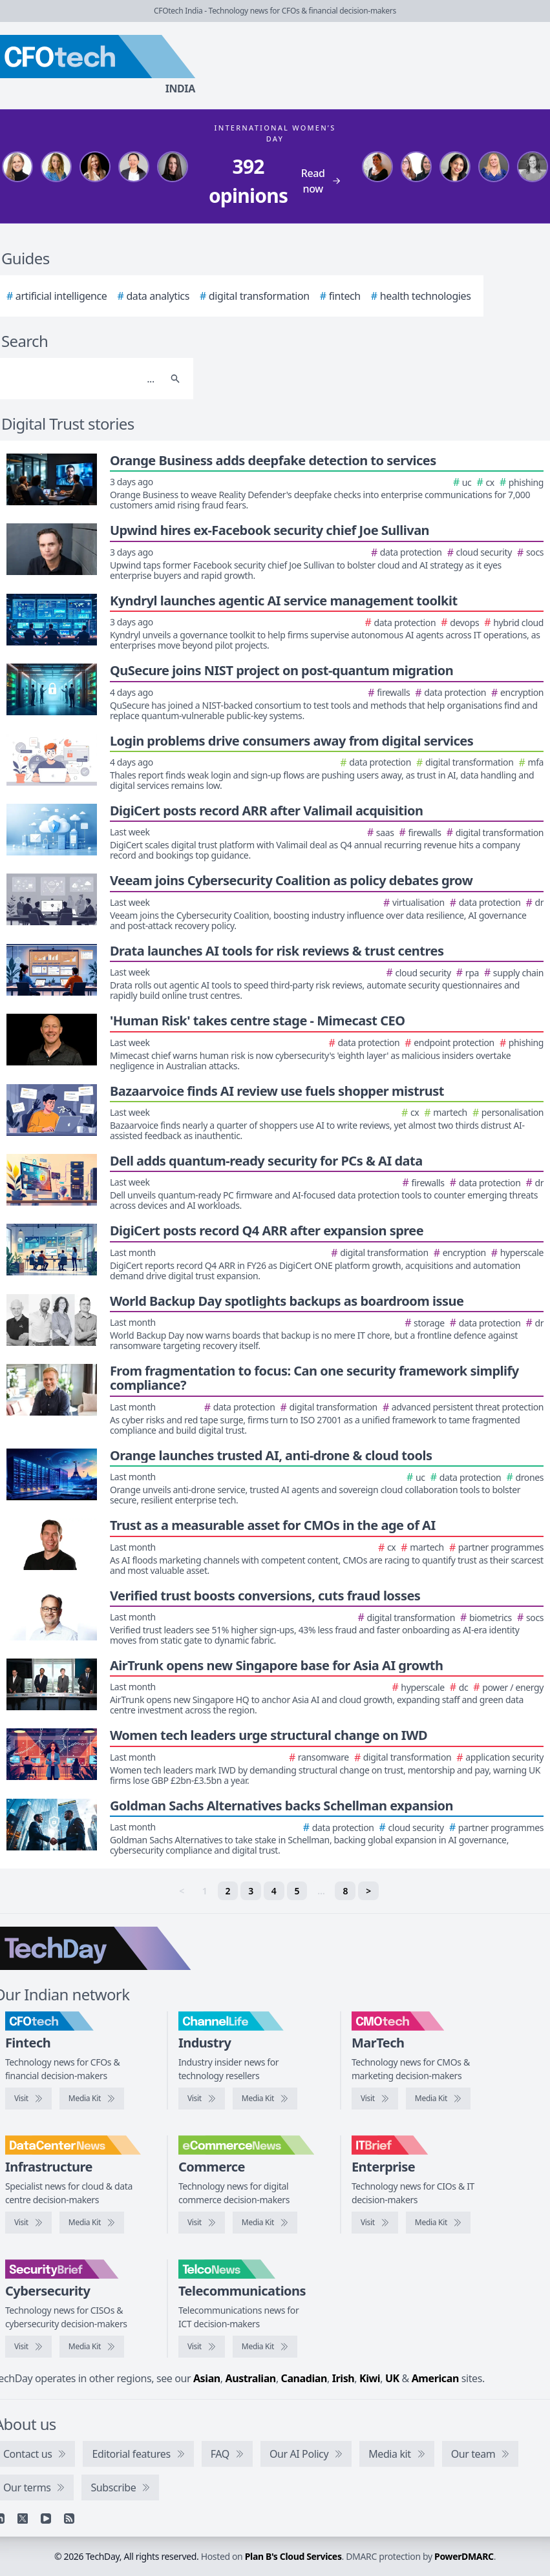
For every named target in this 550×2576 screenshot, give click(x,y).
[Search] (175, 378)
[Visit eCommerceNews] (201, 2223)
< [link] (181, 1891)
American (435, 2378)
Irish (343, 2378)
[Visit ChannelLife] (201, 2099)
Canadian (304, 2378)
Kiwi (369, 2378)
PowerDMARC (464, 2556)
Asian (206, 2378)
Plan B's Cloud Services (293, 2556)
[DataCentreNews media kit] (91, 2223)
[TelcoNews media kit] (265, 2347)
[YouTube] (46, 2518)
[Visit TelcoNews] (201, 2347)
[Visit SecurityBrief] (28, 2347)
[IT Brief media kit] (438, 2223)
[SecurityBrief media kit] (91, 2347)
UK (392, 2378)
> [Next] (368, 1891)
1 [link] (204, 1891)
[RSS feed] (69, 2518)
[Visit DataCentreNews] (28, 2223)
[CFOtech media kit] (91, 2099)
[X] (22, 2518)
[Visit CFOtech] (28, 2099)
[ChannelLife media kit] (265, 2099)
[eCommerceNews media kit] (265, 2223)
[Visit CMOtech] (375, 2099)
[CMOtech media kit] (438, 2099)
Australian (250, 2378)
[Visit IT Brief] (375, 2223)
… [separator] (320, 1891)
